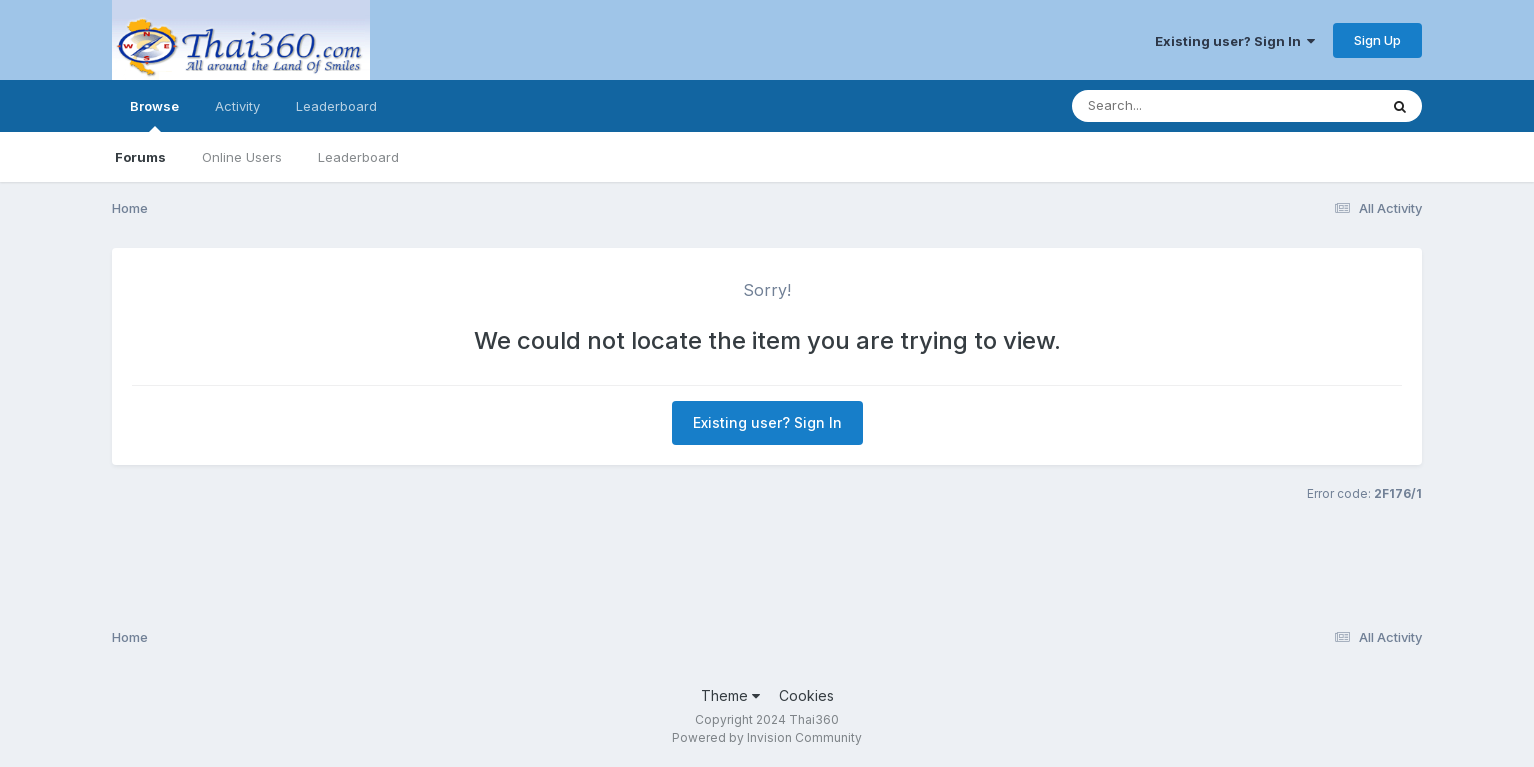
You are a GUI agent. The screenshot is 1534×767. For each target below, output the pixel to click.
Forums (140, 157)
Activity (237, 106)
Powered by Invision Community (767, 737)
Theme (730, 695)
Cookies (806, 695)
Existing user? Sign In (1235, 41)
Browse (154, 115)
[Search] (1170, 106)
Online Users (242, 157)
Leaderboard (358, 157)
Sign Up (1377, 40)
